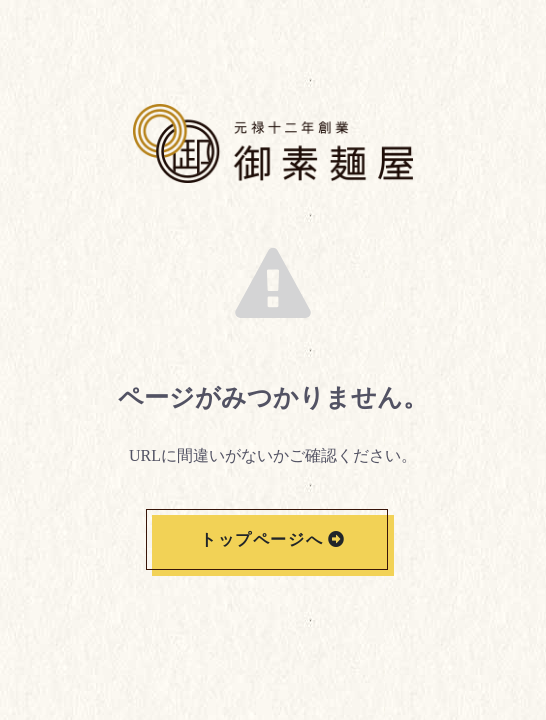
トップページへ (261, 539)
